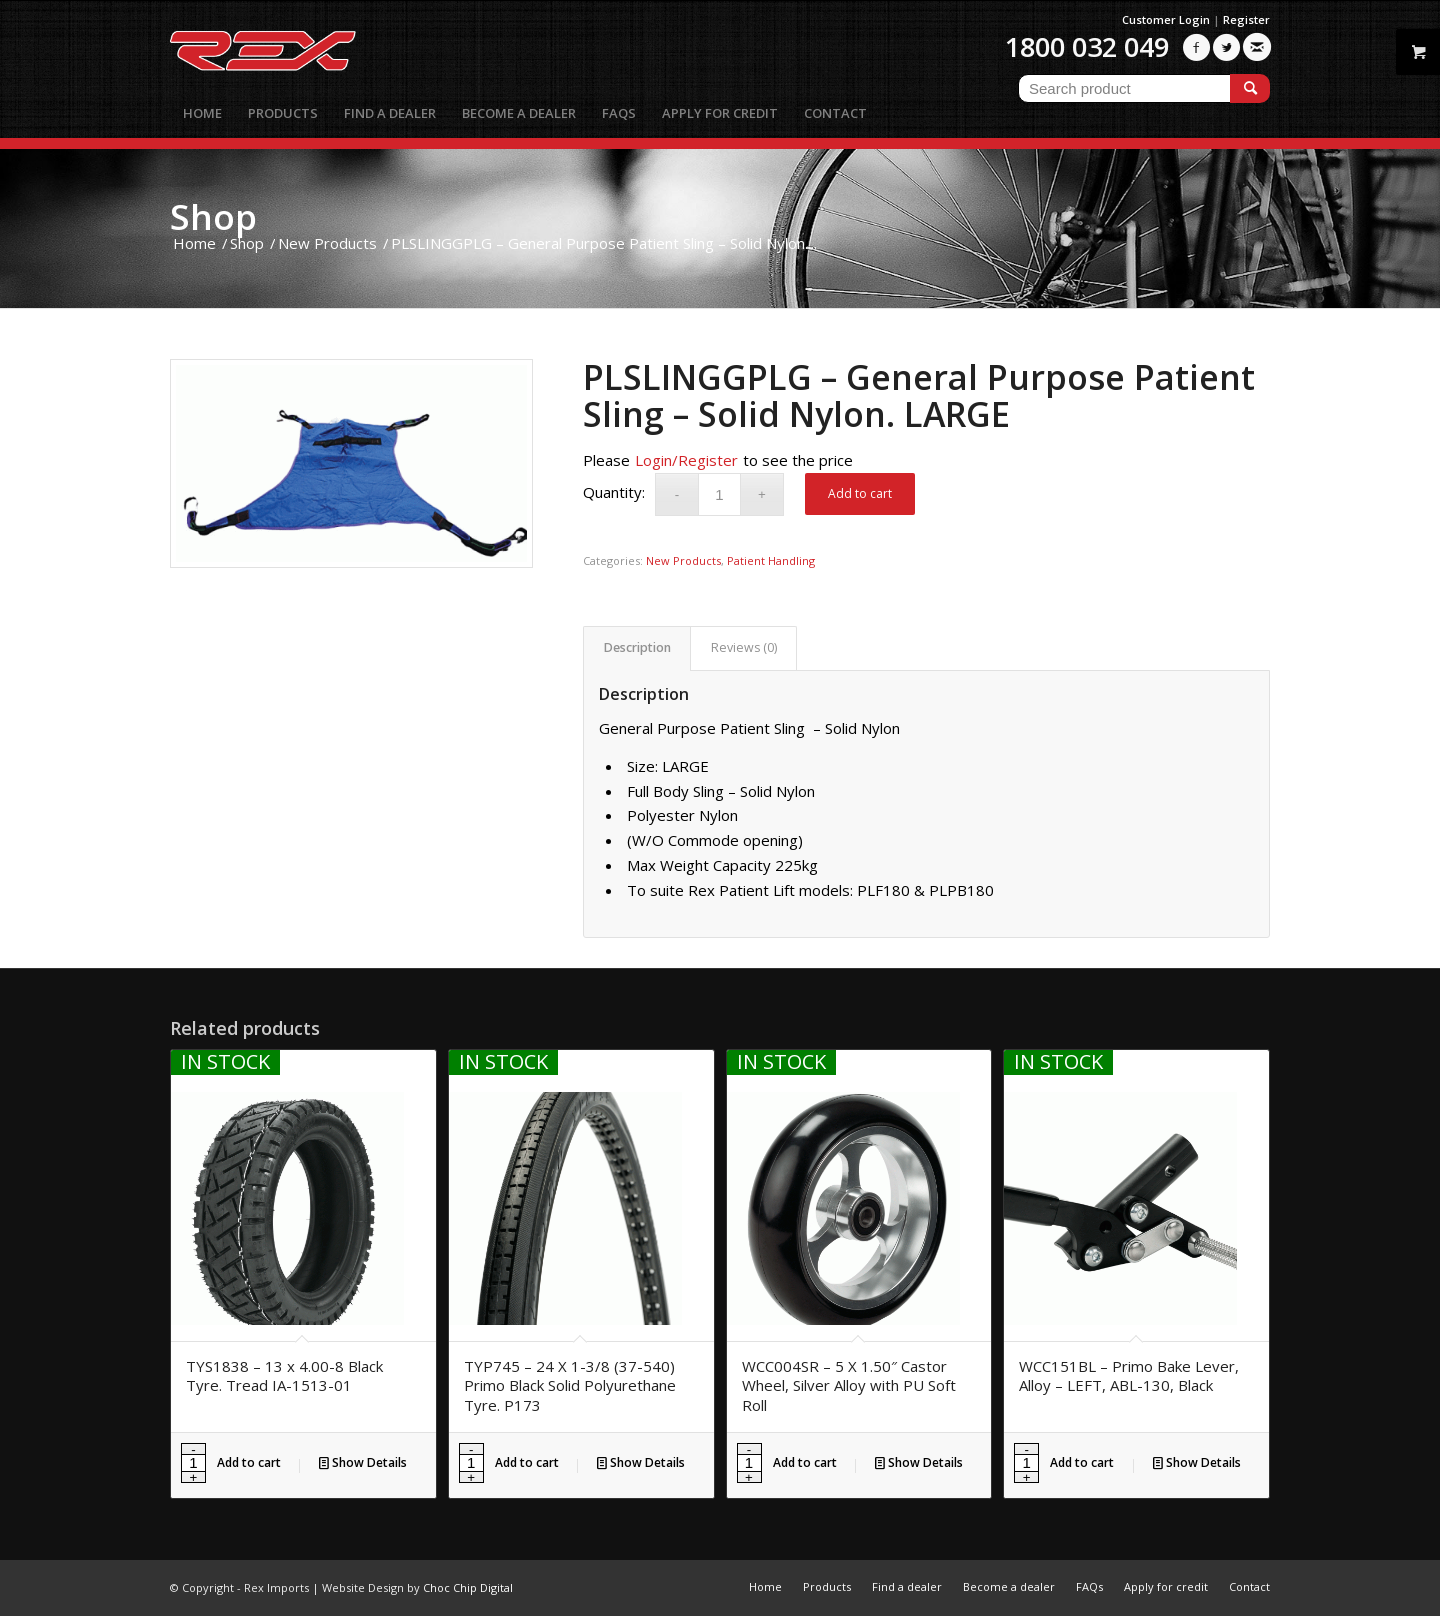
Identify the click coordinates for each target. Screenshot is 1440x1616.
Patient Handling (771, 560)
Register (1246, 19)
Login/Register (686, 460)
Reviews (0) (744, 647)
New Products (683, 560)
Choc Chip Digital (468, 1587)
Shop (213, 216)
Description (637, 647)
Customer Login (1166, 19)
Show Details (363, 1462)
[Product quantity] (719, 494)
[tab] (637, 648)
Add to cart (860, 493)
